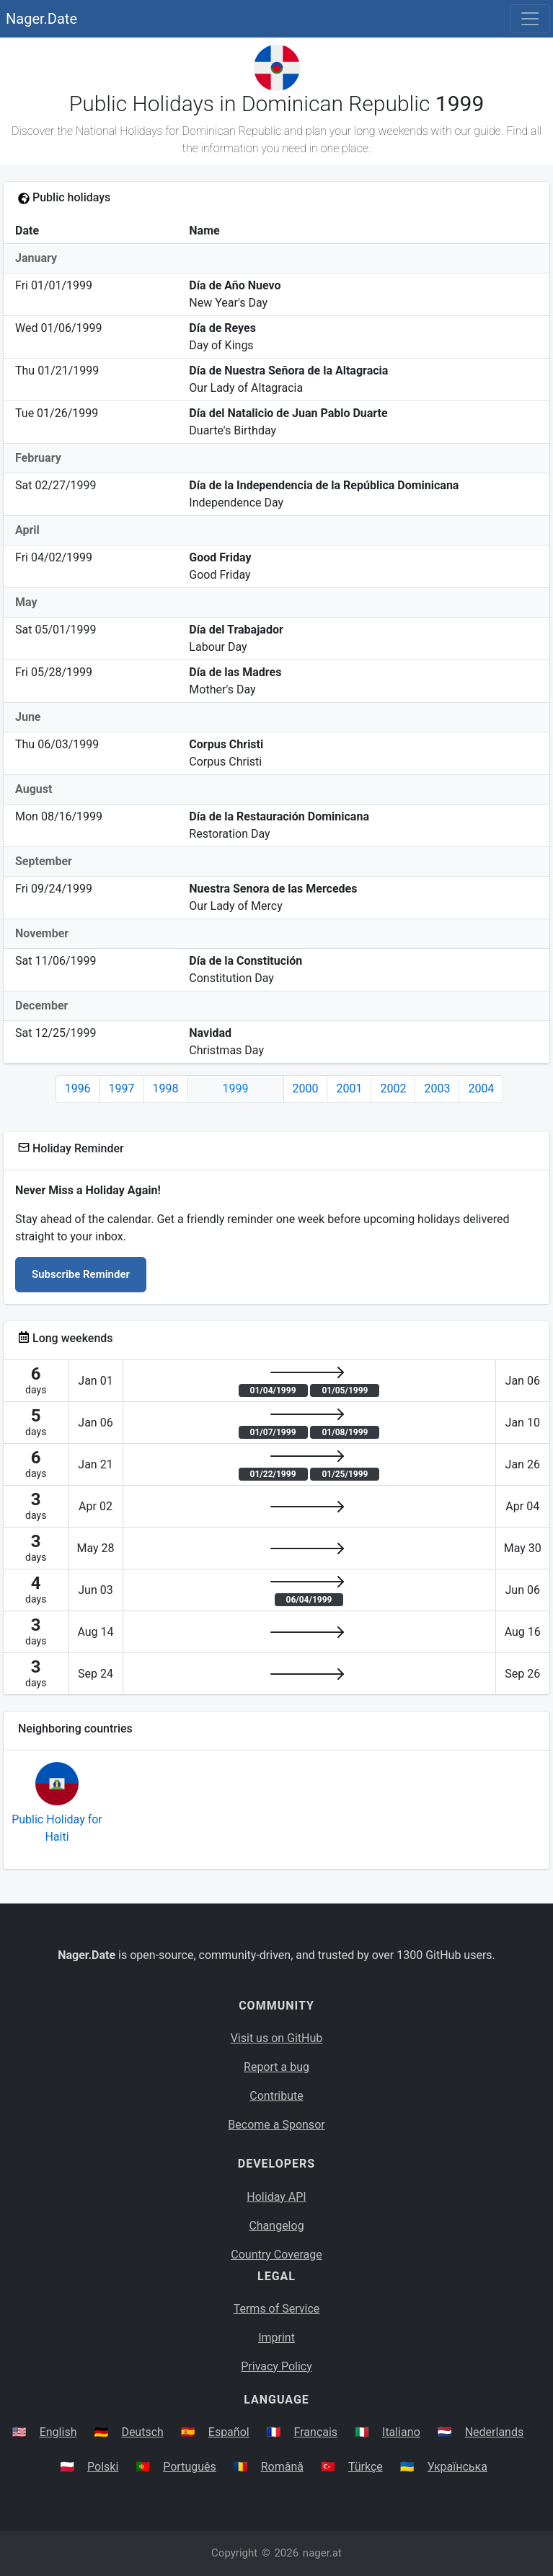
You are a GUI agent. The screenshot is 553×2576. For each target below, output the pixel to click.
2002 (393, 1088)
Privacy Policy (276, 2366)
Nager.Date (41, 18)
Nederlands (494, 2432)
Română (282, 2467)
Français (316, 2432)
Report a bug (276, 2067)
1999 (236, 1088)
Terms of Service (277, 2309)
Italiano (401, 2432)
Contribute (276, 2096)
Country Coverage (276, 2254)
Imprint (276, 2337)
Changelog (276, 2226)
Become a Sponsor (276, 2125)
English (58, 2432)
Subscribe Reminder (81, 1274)
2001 (349, 1088)
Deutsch (142, 2432)
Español (228, 2432)
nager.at (322, 2552)
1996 (78, 1088)
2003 (437, 1088)
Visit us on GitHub (277, 2038)
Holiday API (276, 2197)
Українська (457, 2467)
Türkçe (365, 2467)
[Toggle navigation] (530, 18)
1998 (166, 1088)
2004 (481, 1088)
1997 (122, 1088)
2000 (306, 1088)
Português (189, 2467)
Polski (102, 2467)
